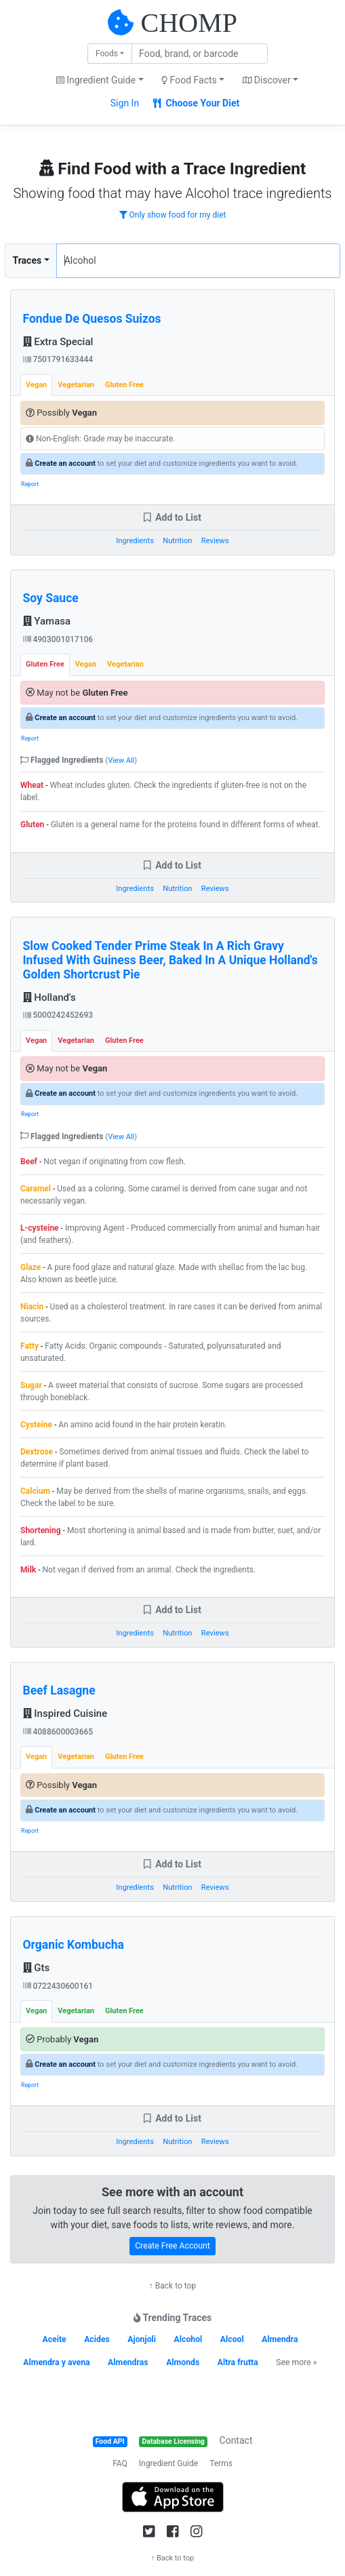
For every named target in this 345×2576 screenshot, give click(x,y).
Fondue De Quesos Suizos (92, 318)
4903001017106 (58, 639)
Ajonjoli (141, 2339)
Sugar (31, 1385)
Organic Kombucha (73, 1944)
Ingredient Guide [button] (96, 80)
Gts (36, 1968)
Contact (236, 2440)
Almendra (280, 2339)
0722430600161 (58, 1986)
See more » (296, 2362)
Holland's (49, 997)
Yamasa (47, 621)
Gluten (32, 824)
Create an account (65, 463)
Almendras (128, 2362)
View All (121, 760)
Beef (28, 1161)
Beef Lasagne (59, 1690)
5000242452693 (58, 1015)
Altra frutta (238, 2362)
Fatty (29, 1346)
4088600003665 (58, 1732)
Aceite (54, 2339)
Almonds (182, 2362)
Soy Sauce (51, 598)
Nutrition (177, 540)
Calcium (35, 1491)
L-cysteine (39, 1228)
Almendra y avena (56, 2362)
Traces (27, 260)
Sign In (124, 103)
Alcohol (188, 2339)
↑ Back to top (172, 2286)
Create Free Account (172, 2246)
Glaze (30, 1267)
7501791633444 (58, 359)
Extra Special (58, 342)
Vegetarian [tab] (76, 384)
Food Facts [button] (189, 80)
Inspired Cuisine (65, 1713)
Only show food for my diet (172, 215)
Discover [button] (267, 80)
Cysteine (36, 1424)
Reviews (215, 540)
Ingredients (135, 540)
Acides (97, 2339)
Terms (220, 2463)
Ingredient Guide (168, 2463)
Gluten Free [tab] (124, 384)
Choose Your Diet (196, 103)
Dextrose (36, 1452)
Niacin (31, 1306)
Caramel (35, 1188)
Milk (28, 1569)
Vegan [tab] (36, 384)
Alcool (232, 2339)
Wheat (31, 785)
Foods (107, 53)
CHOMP (189, 22)
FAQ (120, 2463)
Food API (110, 2441)
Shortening (40, 1530)
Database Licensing (173, 2441)
